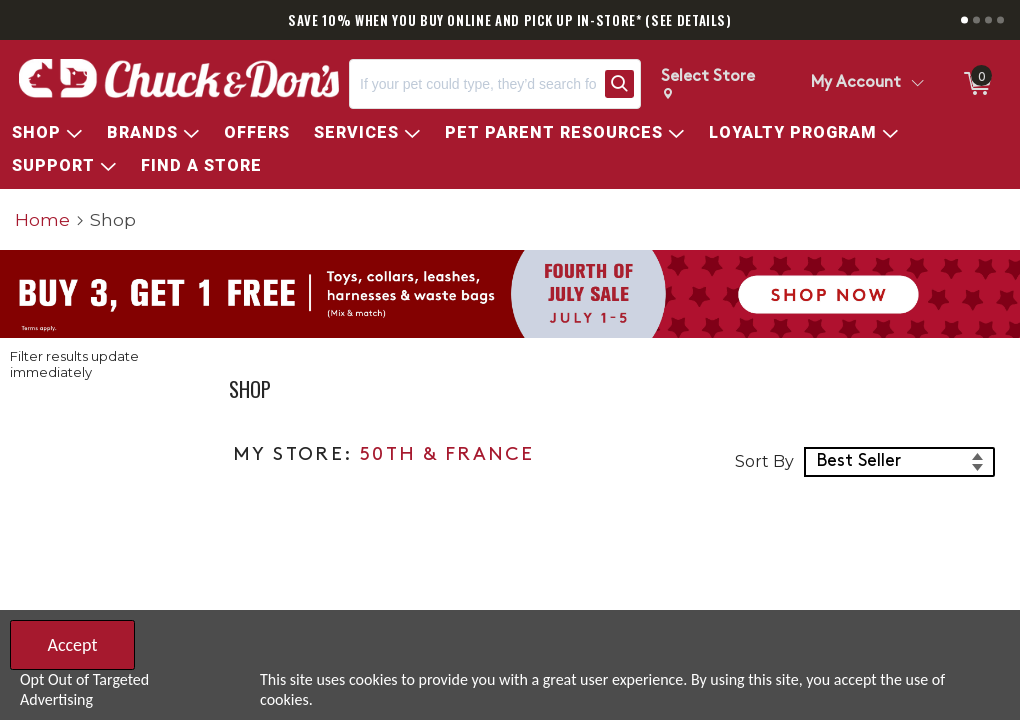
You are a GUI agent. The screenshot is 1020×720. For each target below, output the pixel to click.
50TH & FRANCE (447, 455)
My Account (856, 83)
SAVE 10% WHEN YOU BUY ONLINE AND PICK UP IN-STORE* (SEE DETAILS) (510, 20)
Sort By (764, 461)
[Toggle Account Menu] (917, 84)
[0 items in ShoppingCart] (976, 84)
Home (42, 219)
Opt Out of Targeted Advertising (84, 689)
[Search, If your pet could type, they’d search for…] (473, 84)
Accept (72, 645)
